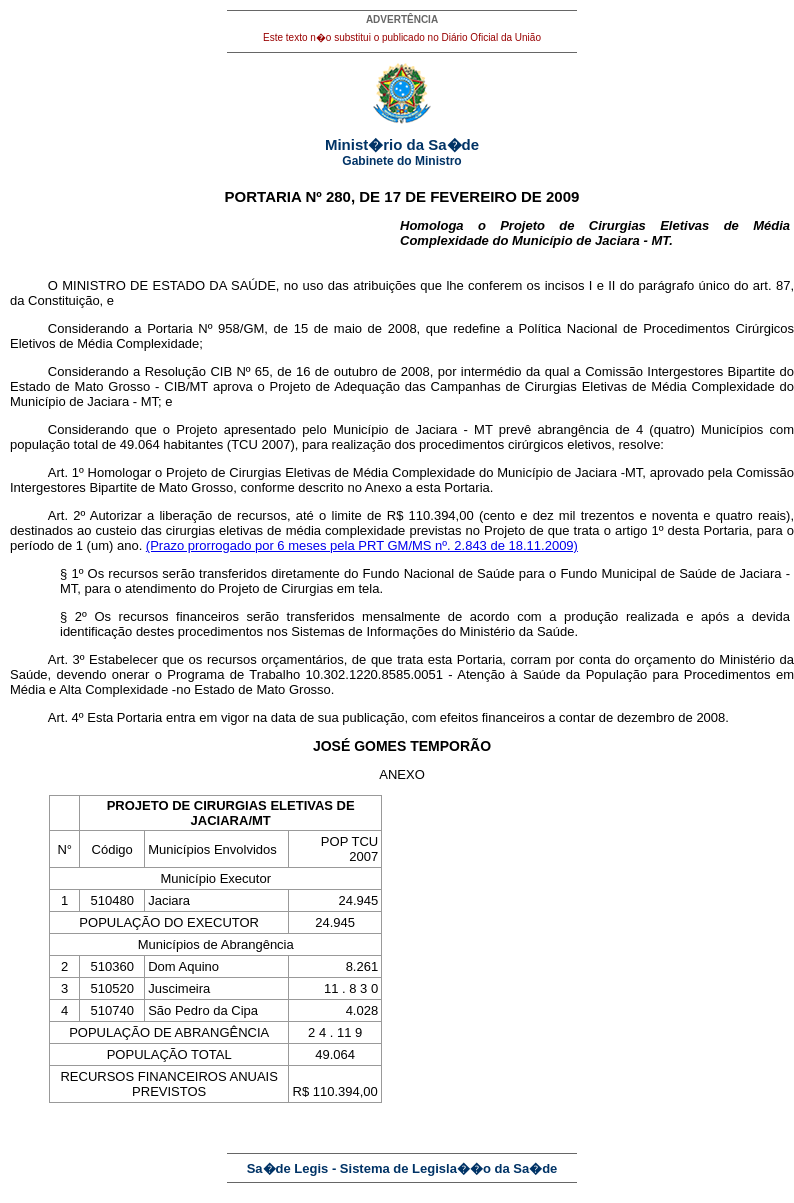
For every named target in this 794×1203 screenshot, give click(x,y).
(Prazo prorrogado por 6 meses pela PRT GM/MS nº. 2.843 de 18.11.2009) (362, 545)
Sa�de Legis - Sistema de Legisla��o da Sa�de (402, 1168)
